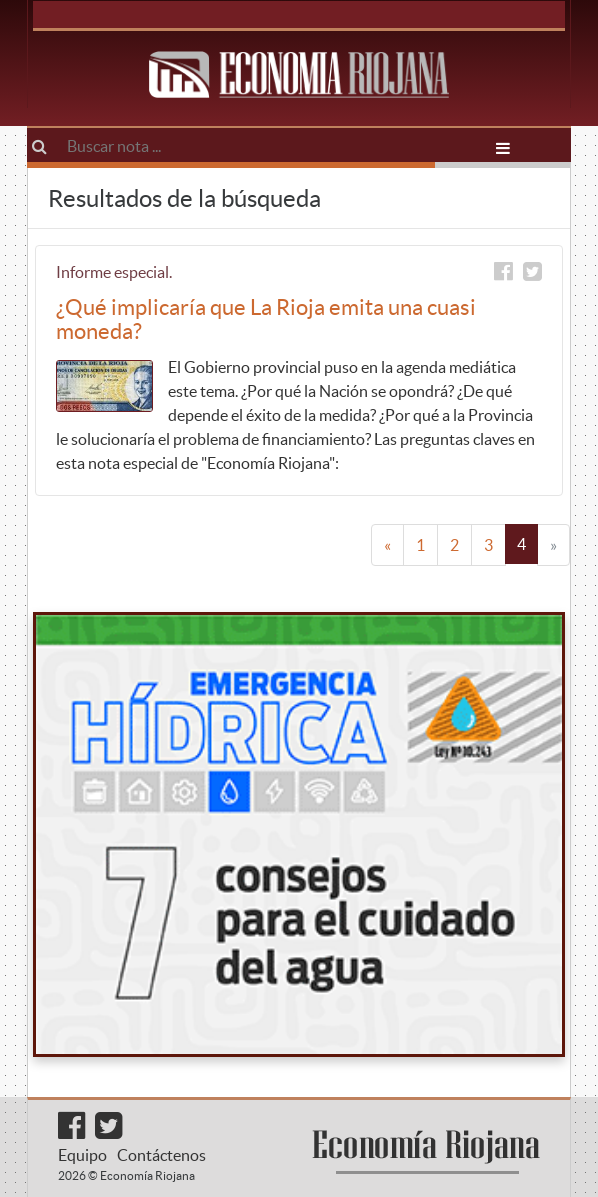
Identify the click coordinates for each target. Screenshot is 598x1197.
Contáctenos (161, 1155)
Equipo (82, 1155)
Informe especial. (114, 272)
